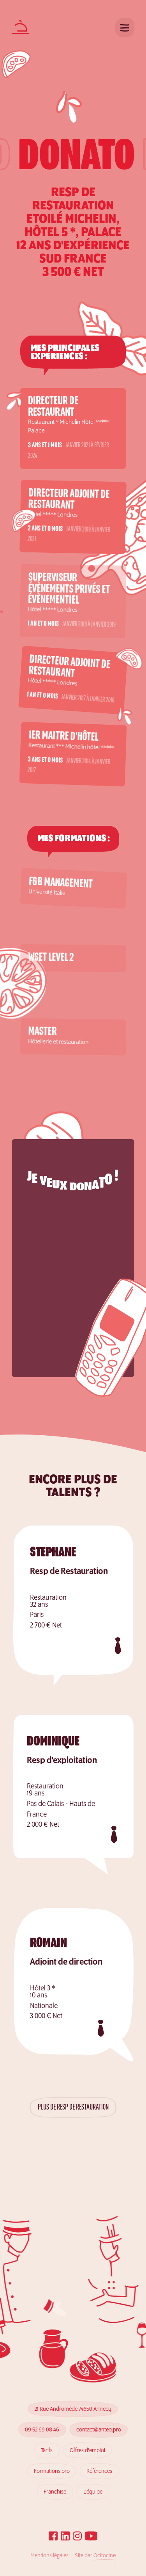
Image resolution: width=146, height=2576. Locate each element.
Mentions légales (49, 2556)
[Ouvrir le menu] (124, 27)
